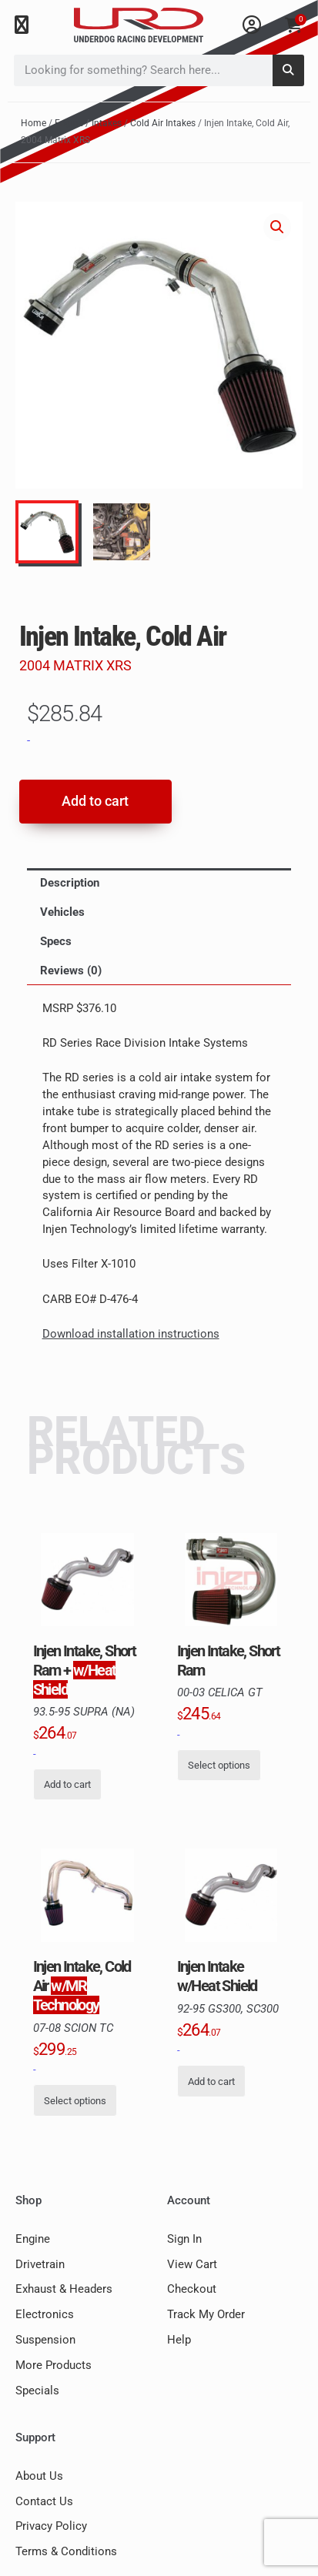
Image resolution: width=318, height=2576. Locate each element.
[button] (21, 25)
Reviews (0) (71, 970)
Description (69, 883)
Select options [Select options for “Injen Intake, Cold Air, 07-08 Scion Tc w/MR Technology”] (75, 2101)
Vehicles (62, 912)
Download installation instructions (130, 1334)
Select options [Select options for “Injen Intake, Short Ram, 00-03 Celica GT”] (219, 1765)
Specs (56, 941)
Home (33, 123)
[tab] (159, 882)
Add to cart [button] (67, 1784)
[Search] (288, 70)
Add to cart (95, 801)
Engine (69, 123)
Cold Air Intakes (163, 123)
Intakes (107, 123)
